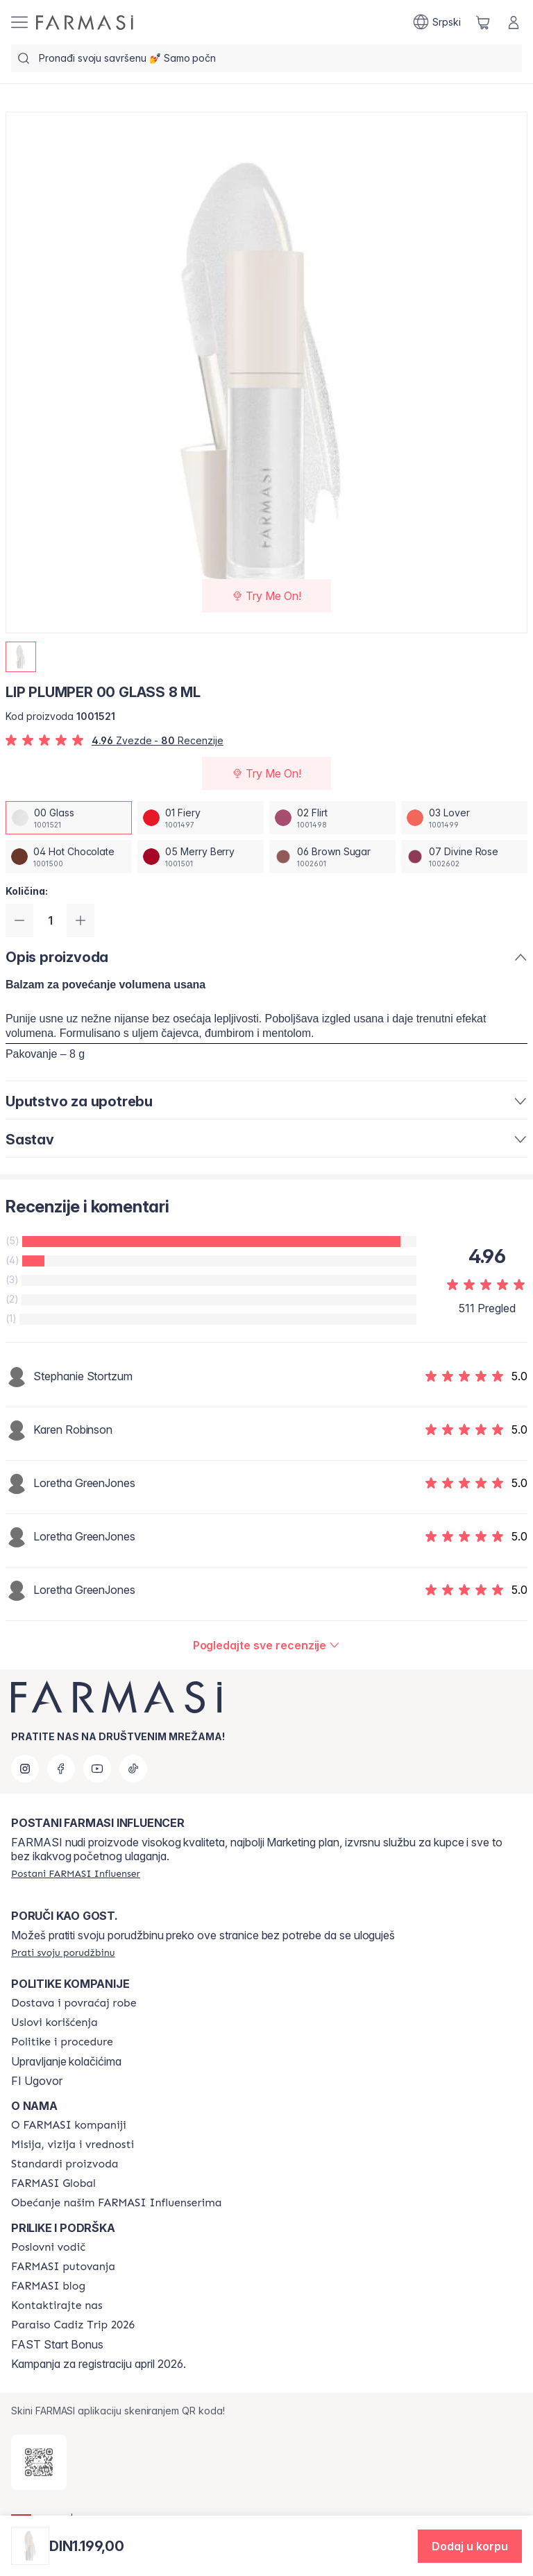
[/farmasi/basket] (483, 22)
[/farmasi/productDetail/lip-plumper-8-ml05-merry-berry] (200, 856)
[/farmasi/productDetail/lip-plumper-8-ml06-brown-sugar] (332, 856)
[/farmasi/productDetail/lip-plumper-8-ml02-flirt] (332, 817)
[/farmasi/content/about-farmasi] (68, 2125)
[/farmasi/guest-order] (63, 1952)
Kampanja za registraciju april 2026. (98, 2364)
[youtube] (97, 1769)
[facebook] (61, 1769)
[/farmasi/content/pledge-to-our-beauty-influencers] (116, 2203)
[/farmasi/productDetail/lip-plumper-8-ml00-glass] (69, 817)
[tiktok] (133, 1769)
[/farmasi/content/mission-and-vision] (72, 2145)
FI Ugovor (36, 2081)
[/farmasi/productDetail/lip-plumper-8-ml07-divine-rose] (464, 856)
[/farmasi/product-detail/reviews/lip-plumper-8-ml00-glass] (267, 1645)
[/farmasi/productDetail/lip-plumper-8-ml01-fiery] (200, 817)
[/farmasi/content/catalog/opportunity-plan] (48, 2247)
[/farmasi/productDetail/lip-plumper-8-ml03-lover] (464, 817)
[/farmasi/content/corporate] (53, 2183)
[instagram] (25, 1769)
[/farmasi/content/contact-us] (57, 2305)
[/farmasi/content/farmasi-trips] (63, 2267)
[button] (470, 2546)
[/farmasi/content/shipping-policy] (74, 2003)
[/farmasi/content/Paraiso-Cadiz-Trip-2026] (73, 2325)
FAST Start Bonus (57, 2344)
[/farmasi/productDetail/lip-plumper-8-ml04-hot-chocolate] (69, 856)
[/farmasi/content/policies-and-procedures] (62, 2042)
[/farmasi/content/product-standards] (65, 2164)
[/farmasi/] (84, 23)
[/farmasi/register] (75, 1873)
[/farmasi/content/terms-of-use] (54, 2022)
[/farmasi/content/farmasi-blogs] (48, 2286)
